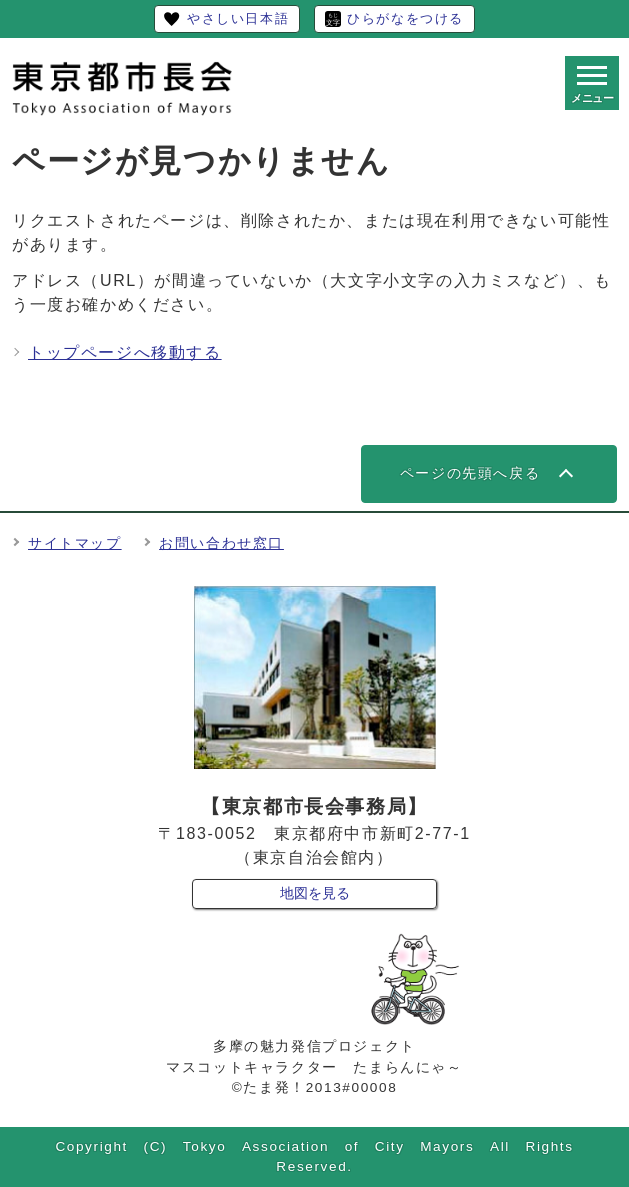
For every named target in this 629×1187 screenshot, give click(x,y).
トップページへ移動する (125, 352)
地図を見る (315, 893)
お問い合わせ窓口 (221, 543)
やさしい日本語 (238, 18)
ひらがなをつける (405, 18)
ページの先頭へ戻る (470, 473)
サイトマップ (75, 543)
